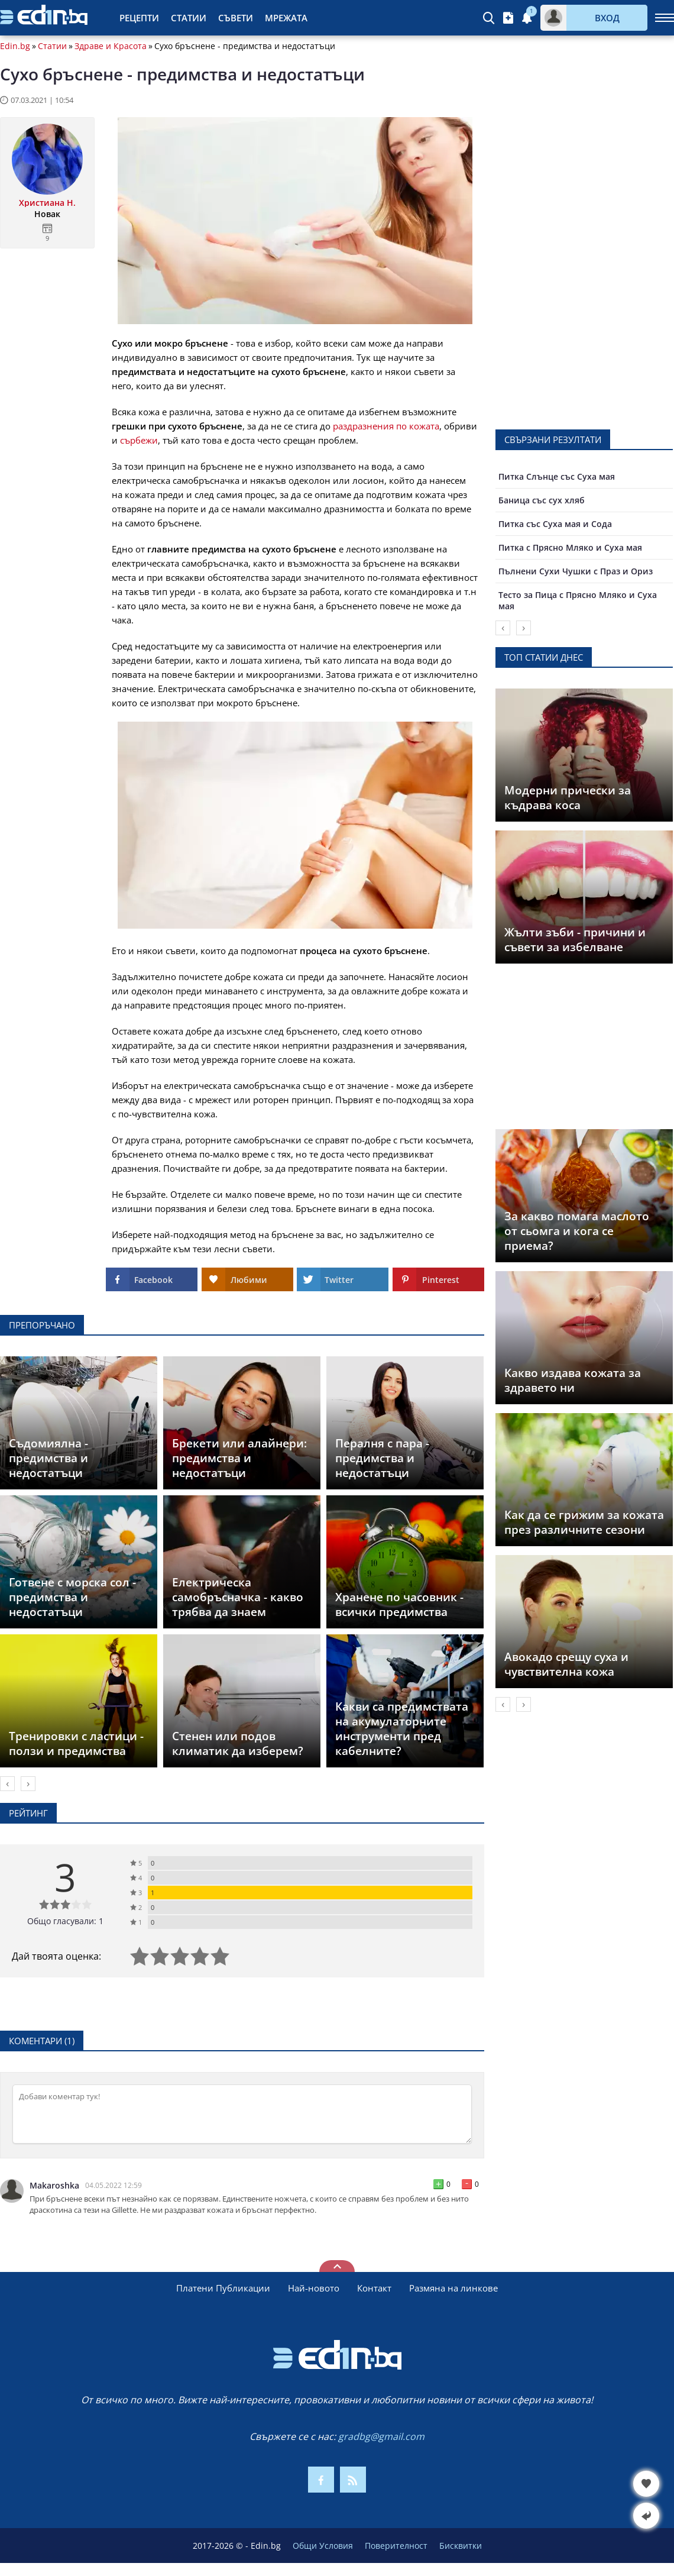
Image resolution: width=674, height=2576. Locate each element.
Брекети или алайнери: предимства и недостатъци (239, 1458)
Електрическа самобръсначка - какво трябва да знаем (237, 1597)
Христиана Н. (47, 203)
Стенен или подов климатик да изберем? (237, 1743)
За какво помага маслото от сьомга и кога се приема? (576, 1230)
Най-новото (313, 2288)
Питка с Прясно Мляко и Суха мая (570, 547)
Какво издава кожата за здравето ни (572, 1380)
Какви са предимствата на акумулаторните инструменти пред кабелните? (401, 1729)
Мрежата (286, 18)
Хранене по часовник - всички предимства (399, 1604)
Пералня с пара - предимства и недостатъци (382, 1458)
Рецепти (139, 18)
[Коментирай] (242, 2114)
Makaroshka (54, 2185)
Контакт (374, 2288)
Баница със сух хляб (541, 500)
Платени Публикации (223, 2288)
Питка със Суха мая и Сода (555, 523)
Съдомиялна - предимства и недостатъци (48, 1458)
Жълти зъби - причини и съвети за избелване (575, 940)
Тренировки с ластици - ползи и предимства (76, 1743)
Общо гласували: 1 (65, 1921)
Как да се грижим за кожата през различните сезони (584, 1522)
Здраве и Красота (110, 46)
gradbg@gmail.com (381, 2436)
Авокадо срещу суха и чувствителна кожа (566, 1664)
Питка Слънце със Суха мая (556, 476)
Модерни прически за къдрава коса (567, 798)
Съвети (235, 18)
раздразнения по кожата (386, 426)
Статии (188, 18)
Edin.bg (15, 46)
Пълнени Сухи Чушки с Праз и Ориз (575, 571)
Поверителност (396, 2545)
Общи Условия (323, 2545)
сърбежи (139, 440)
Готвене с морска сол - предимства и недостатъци (72, 1597)
